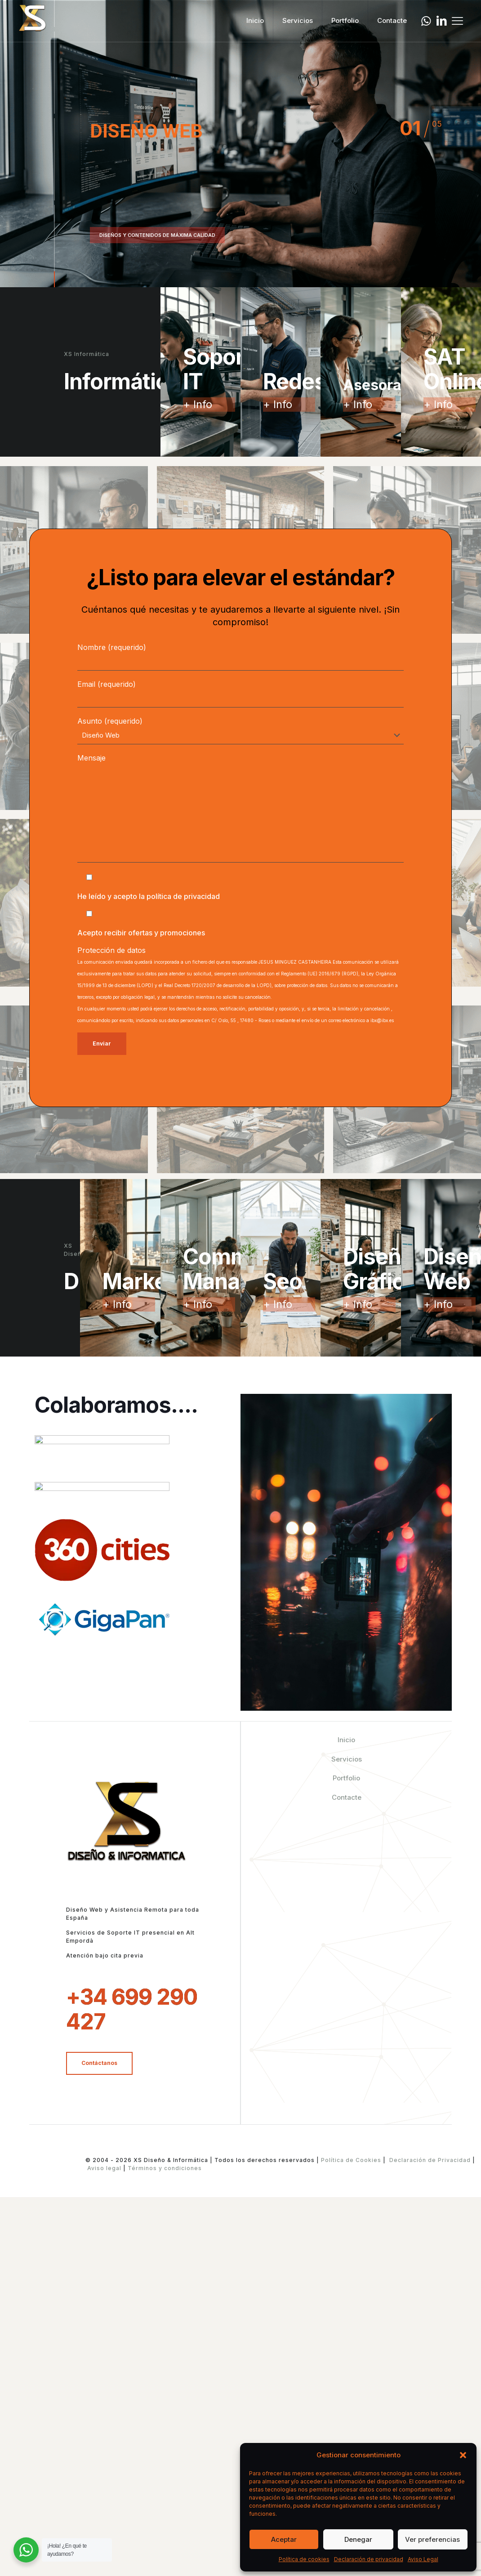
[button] (463, 2455)
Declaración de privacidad (368, 2559)
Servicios (346, 2147)
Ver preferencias (432, 2539)
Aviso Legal (423, 2559)
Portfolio (346, 2166)
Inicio (346, 2128)
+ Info (197, 404)
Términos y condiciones (164, 2556)
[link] (102, 1502)
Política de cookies (304, 2559)
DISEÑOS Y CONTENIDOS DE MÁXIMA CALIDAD (157, 235)
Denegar (358, 2539)
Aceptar (284, 2539)
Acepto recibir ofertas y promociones (141, 932)
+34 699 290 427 (131, 2397)
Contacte (346, 2185)
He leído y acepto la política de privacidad (148, 896)
